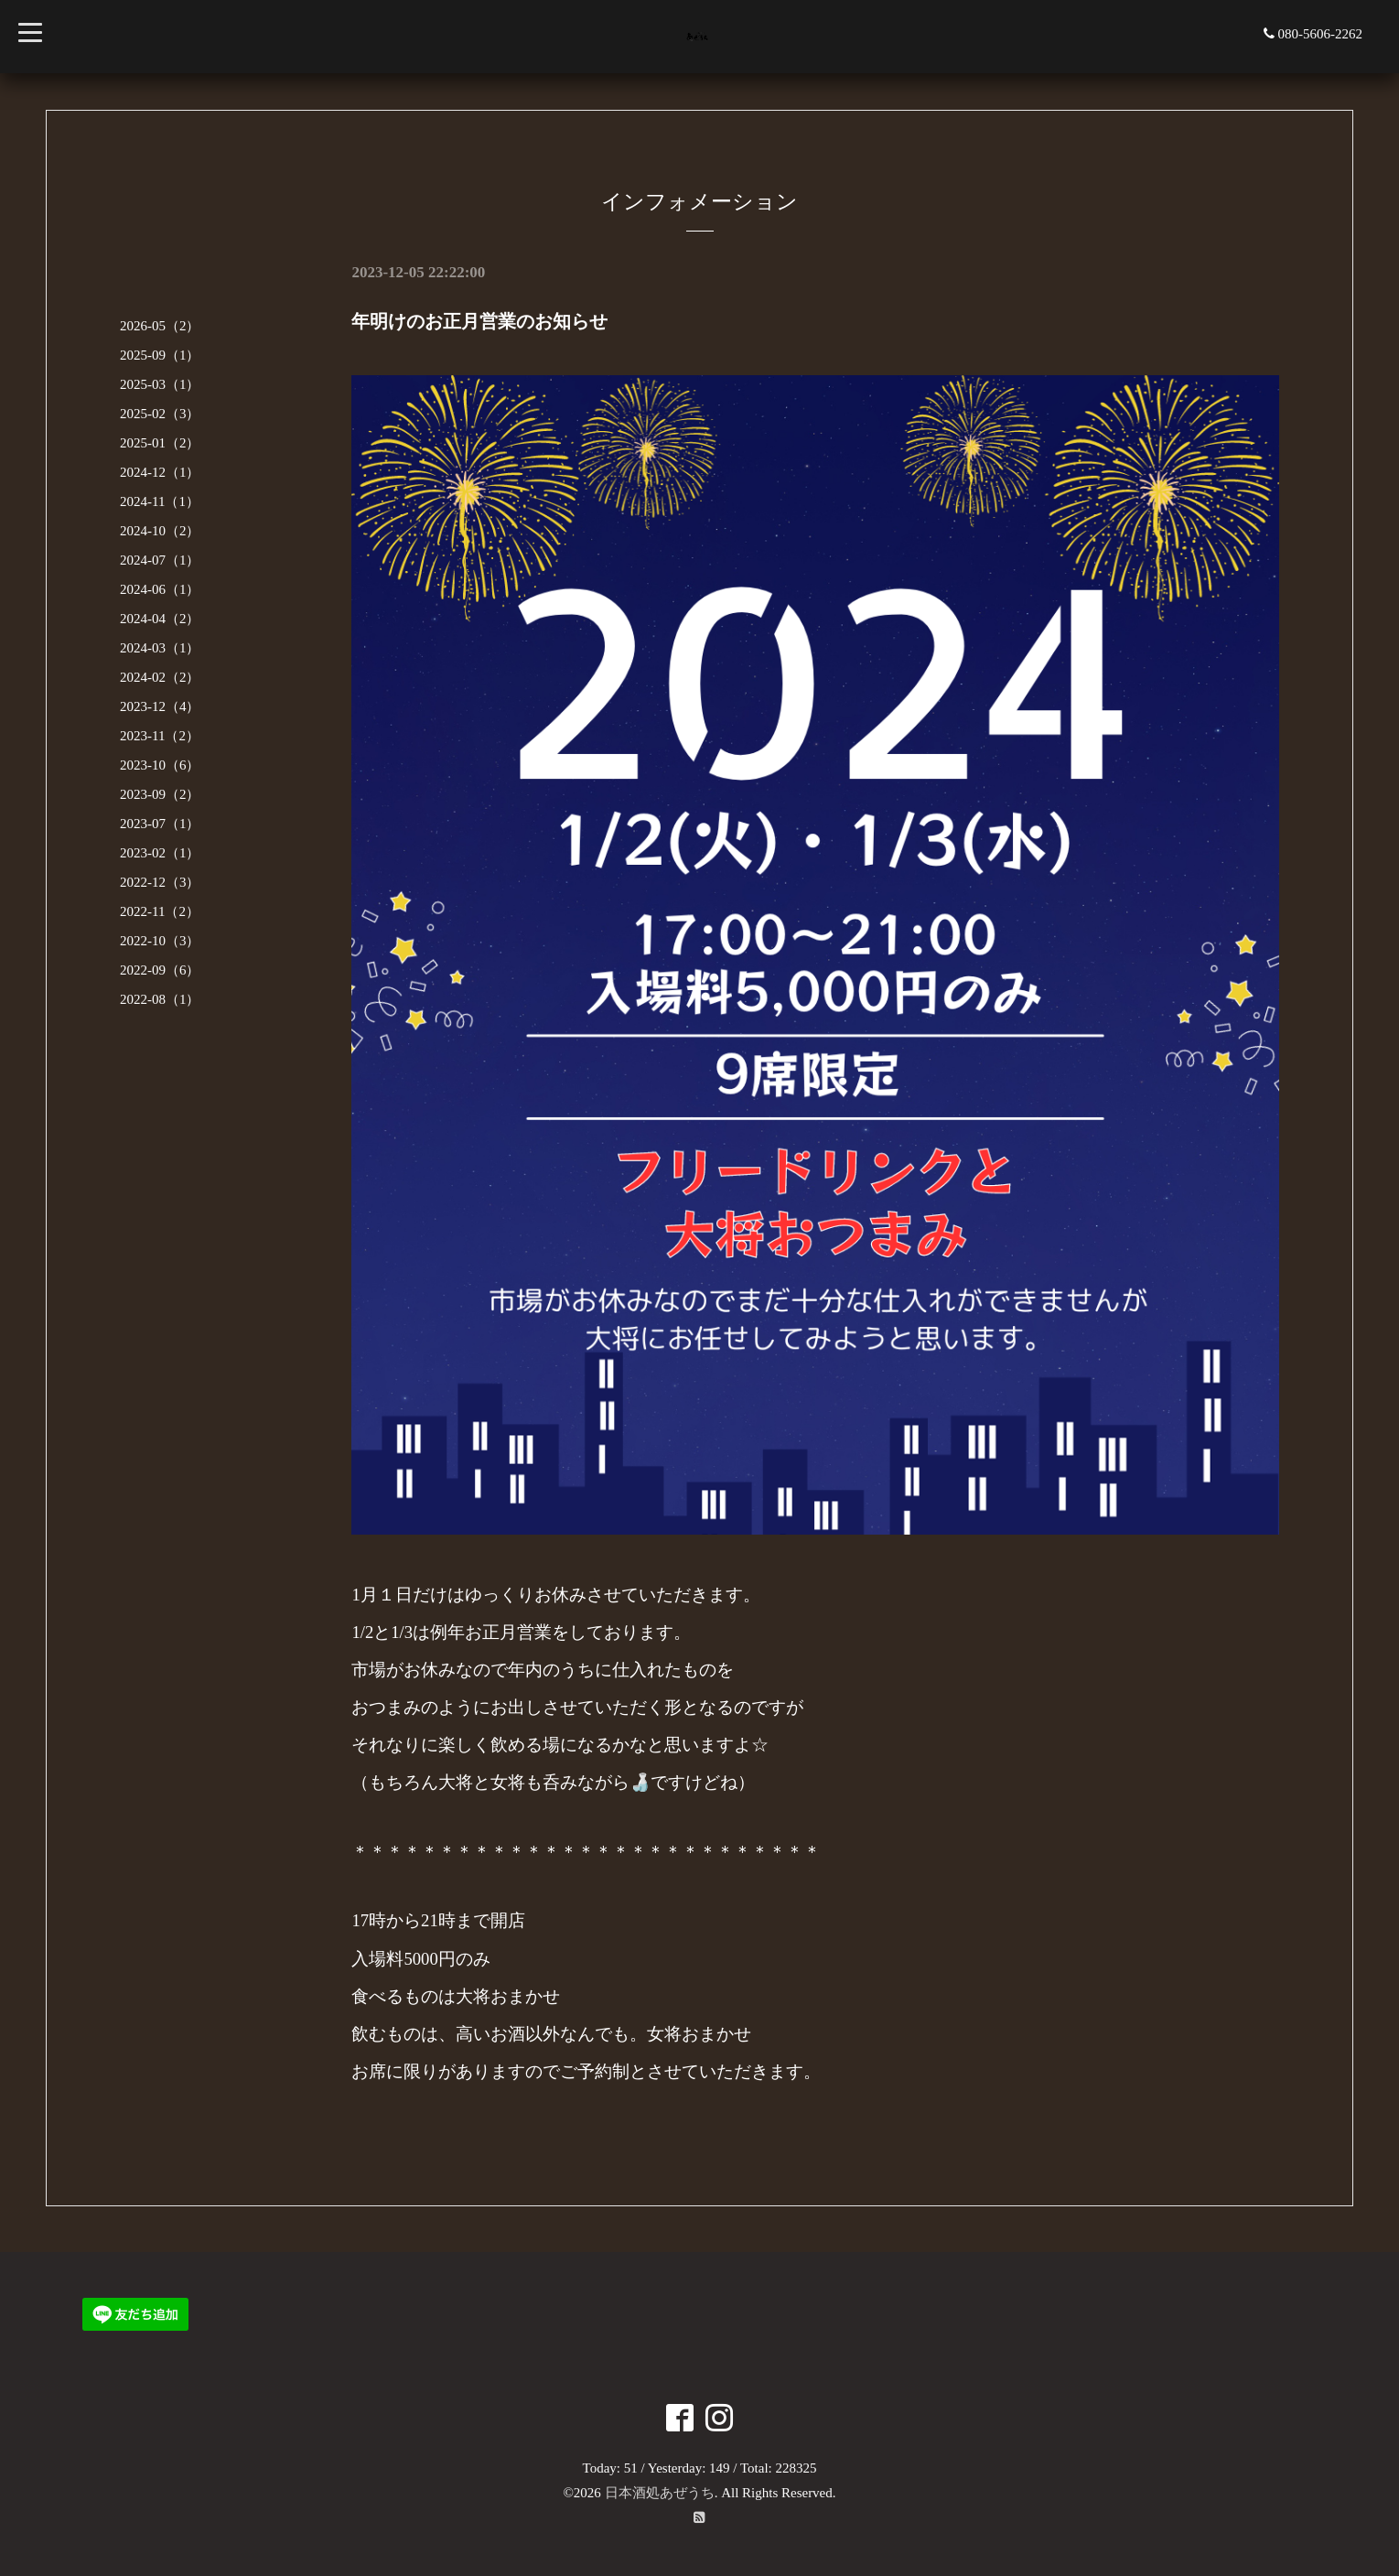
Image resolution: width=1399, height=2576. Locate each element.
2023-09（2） (160, 794)
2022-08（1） (160, 999)
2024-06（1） (160, 589)
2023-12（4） (160, 706)
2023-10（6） (160, 765)
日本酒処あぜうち (660, 2492)
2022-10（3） (160, 940)
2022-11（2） (159, 911)
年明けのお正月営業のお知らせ (479, 321)
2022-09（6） (160, 970)
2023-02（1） (160, 853)
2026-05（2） (160, 325)
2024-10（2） (160, 530)
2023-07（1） (160, 823)
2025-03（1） (160, 384)
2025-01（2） (160, 443)
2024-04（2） (160, 618)
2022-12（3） (160, 882)
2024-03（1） (160, 648)
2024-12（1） (160, 472)
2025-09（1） (160, 355)
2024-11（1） (159, 501)
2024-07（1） (160, 560)
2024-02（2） (160, 677)
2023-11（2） (159, 735)
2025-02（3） (160, 413)
